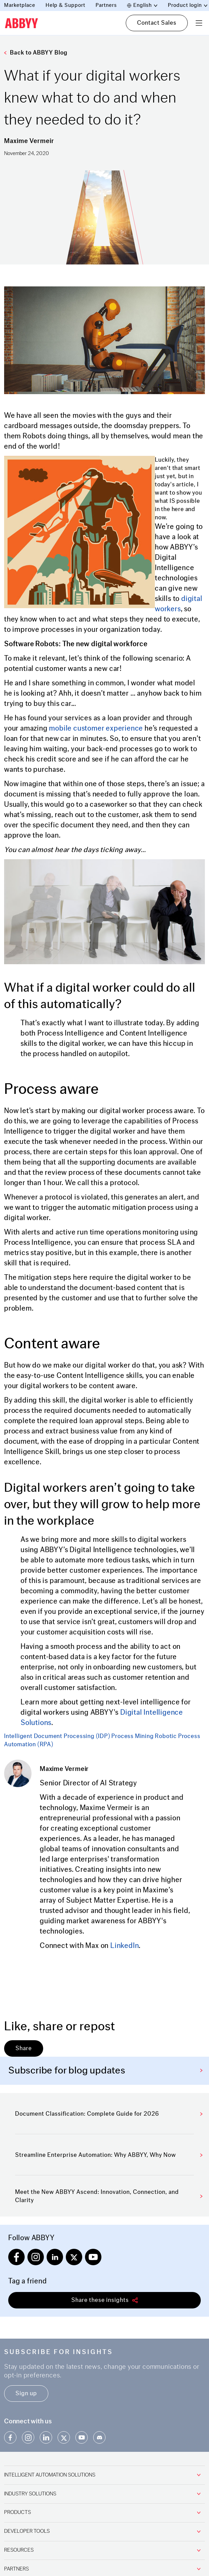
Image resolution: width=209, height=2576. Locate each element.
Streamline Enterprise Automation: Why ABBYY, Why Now (108, 2155)
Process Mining (132, 1736)
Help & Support (65, 5)
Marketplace (19, 5)
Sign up (26, 2393)
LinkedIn (124, 1945)
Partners (106, 5)
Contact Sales (156, 22)
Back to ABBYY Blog (35, 52)
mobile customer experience (96, 728)
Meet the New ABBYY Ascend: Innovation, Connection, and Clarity (108, 2196)
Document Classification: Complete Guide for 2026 (108, 2113)
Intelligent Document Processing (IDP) (57, 1736)
